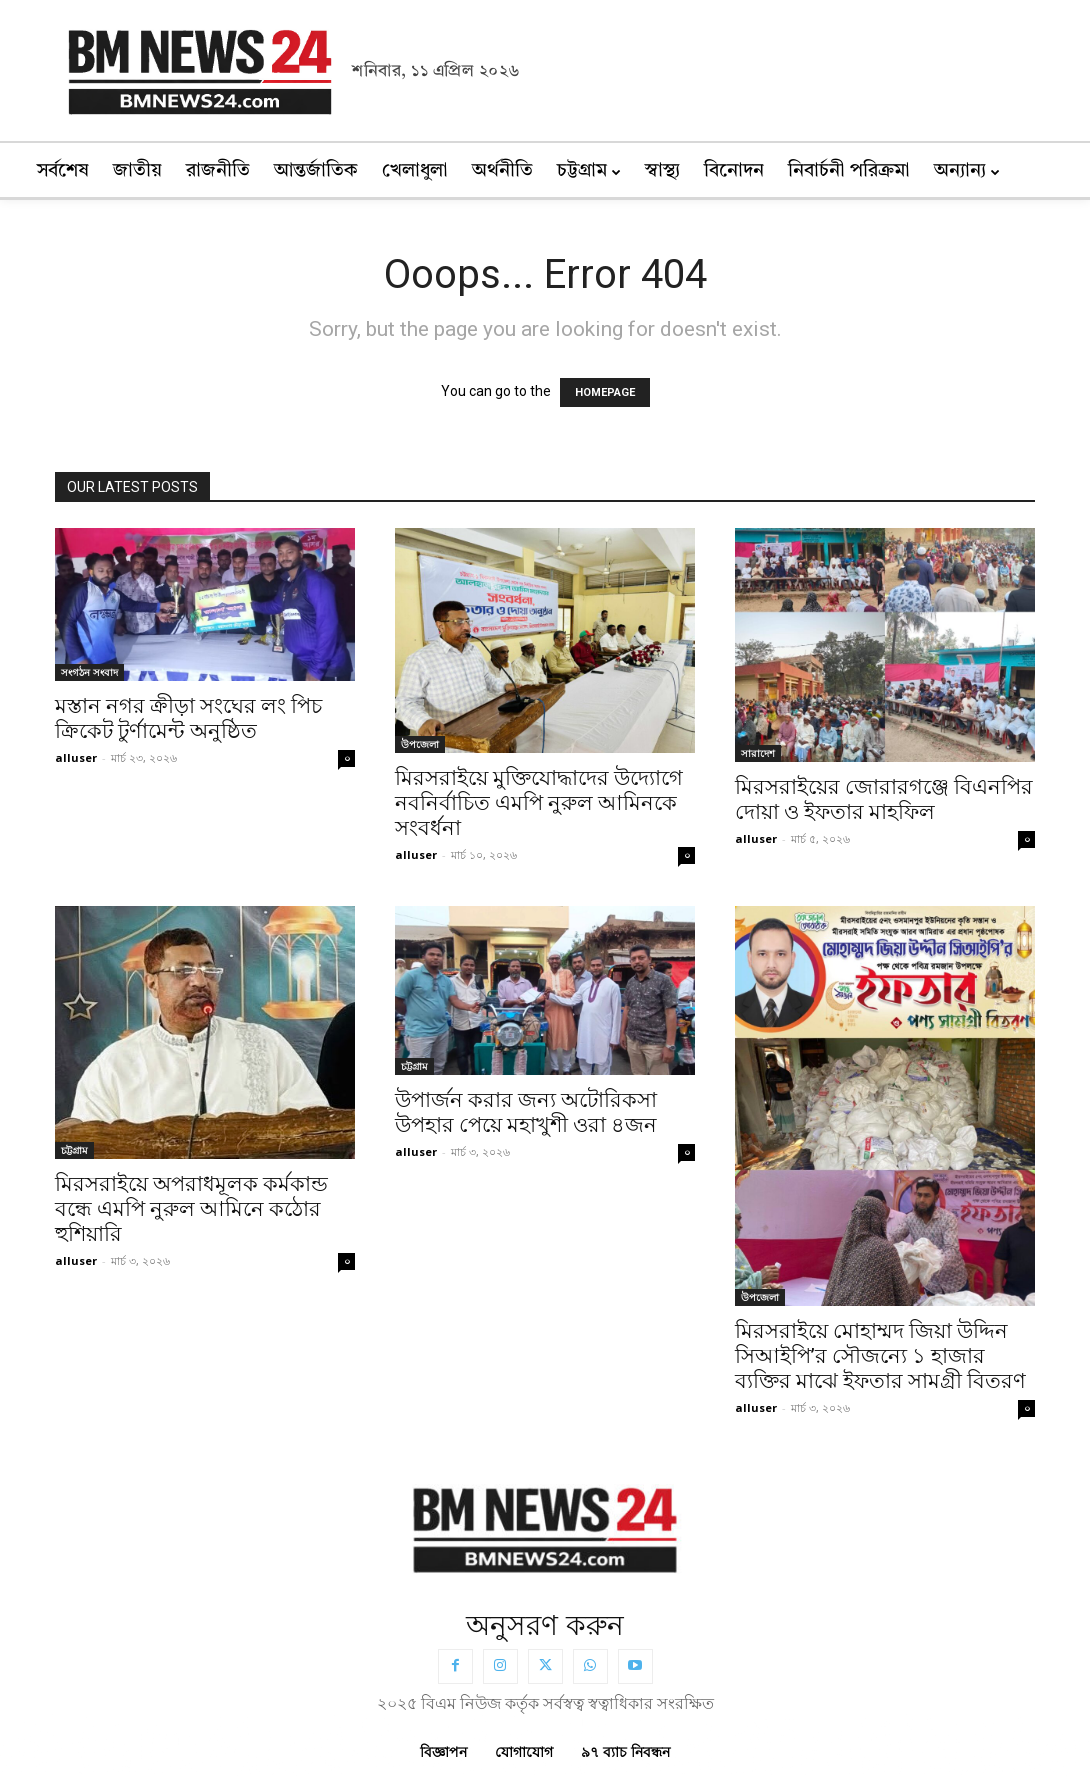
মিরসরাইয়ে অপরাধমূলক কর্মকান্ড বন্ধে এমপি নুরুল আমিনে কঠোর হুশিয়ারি (191, 1209)
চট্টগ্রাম (74, 1150)
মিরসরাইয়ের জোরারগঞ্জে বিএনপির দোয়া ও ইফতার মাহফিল (884, 799)
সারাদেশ (758, 753)
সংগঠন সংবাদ (89, 672)
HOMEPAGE (605, 392)
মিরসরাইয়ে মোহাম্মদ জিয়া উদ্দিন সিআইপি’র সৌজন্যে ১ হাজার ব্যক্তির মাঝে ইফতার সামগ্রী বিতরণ (880, 1356)
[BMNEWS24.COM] (545, 1526)
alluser (76, 757)
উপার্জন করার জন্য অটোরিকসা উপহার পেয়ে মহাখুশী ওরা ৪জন (526, 1112)
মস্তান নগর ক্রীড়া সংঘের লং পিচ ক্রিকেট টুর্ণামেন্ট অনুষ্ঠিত (188, 718)
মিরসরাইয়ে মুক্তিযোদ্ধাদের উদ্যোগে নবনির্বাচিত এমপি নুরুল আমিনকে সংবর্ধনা (539, 803)
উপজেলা (420, 744)
